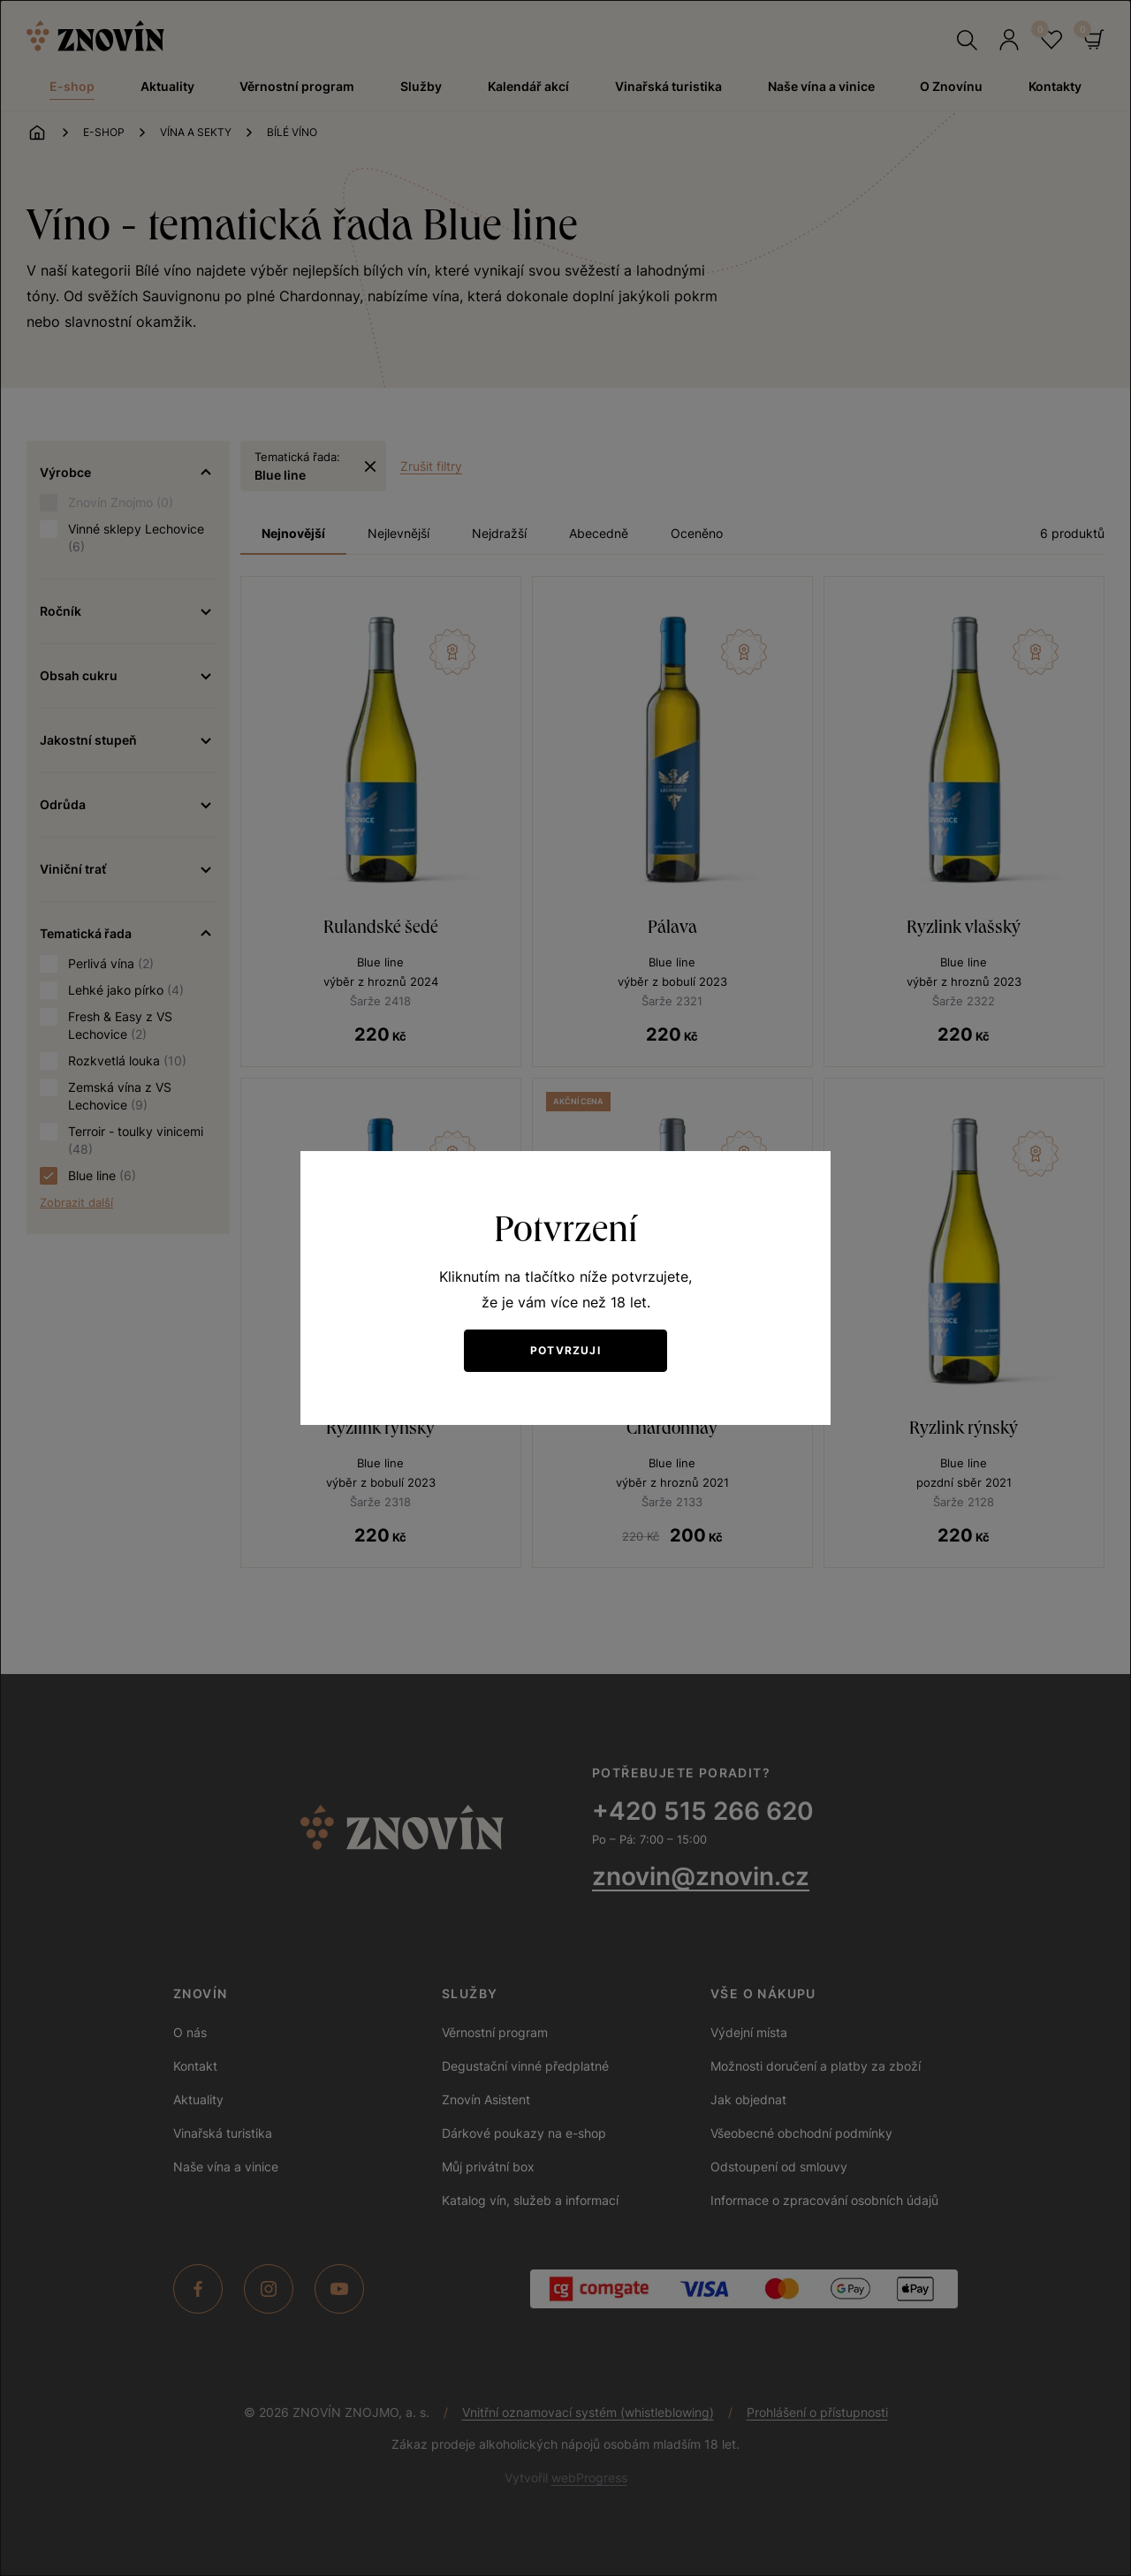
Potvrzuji (565, 1350)
